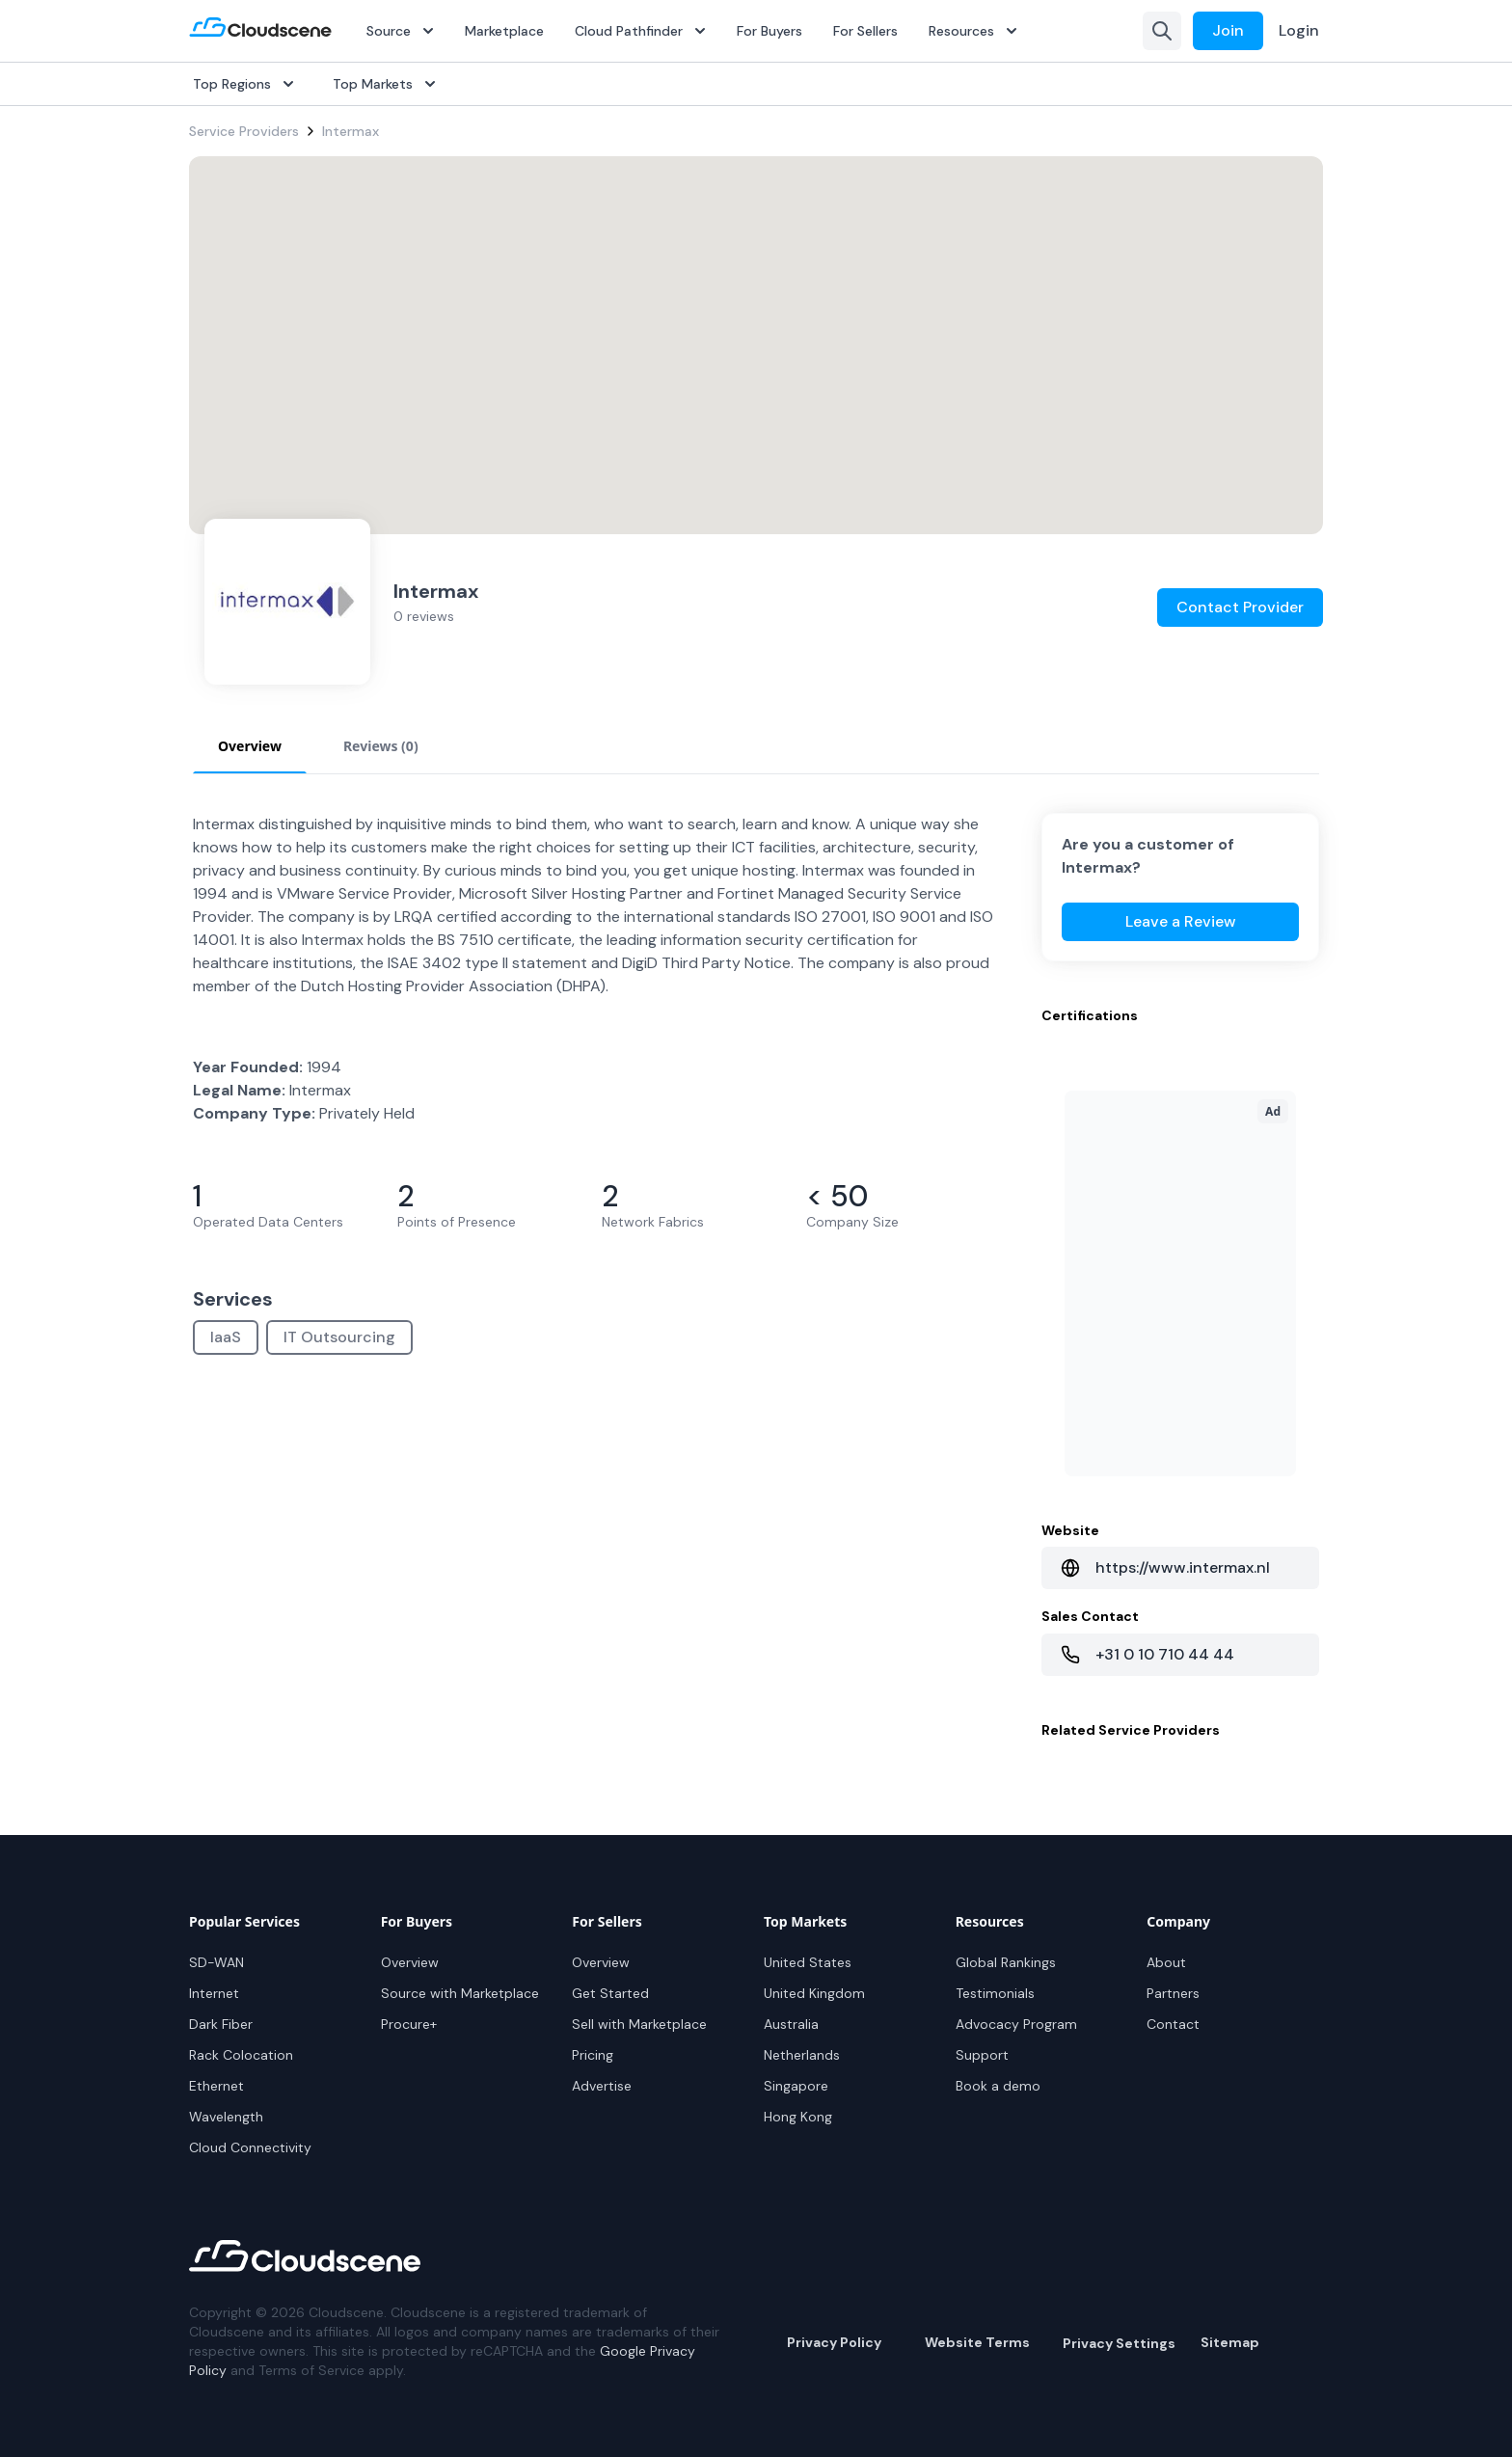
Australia (791, 2024)
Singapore (796, 2085)
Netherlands (802, 2055)
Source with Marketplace (460, 1993)
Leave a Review (1180, 921)
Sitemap (1230, 2342)
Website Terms (977, 2342)
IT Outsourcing (339, 1337)
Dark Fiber (221, 2024)
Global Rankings (1006, 1962)
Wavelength (226, 2116)
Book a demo (998, 2085)
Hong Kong (798, 2116)
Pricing (592, 2055)
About (1166, 1962)
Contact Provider (1240, 607)
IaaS (225, 1337)
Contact (1173, 2024)
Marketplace (504, 31)
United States (807, 1962)
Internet (214, 1993)
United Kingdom (814, 1993)
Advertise (602, 2085)
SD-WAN (216, 1962)
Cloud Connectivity (250, 2147)
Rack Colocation (241, 2055)
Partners (1173, 1993)
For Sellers (865, 31)
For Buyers (769, 31)
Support (982, 2055)
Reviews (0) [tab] (380, 746)
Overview (410, 1962)
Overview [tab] (250, 746)
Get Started (610, 1993)
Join (1228, 30)
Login (1299, 30)
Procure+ (409, 2024)
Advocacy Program (1016, 2024)
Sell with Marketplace (639, 2024)
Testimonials (995, 1993)
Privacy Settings (1119, 2343)
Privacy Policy (834, 2342)
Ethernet (216, 2085)
